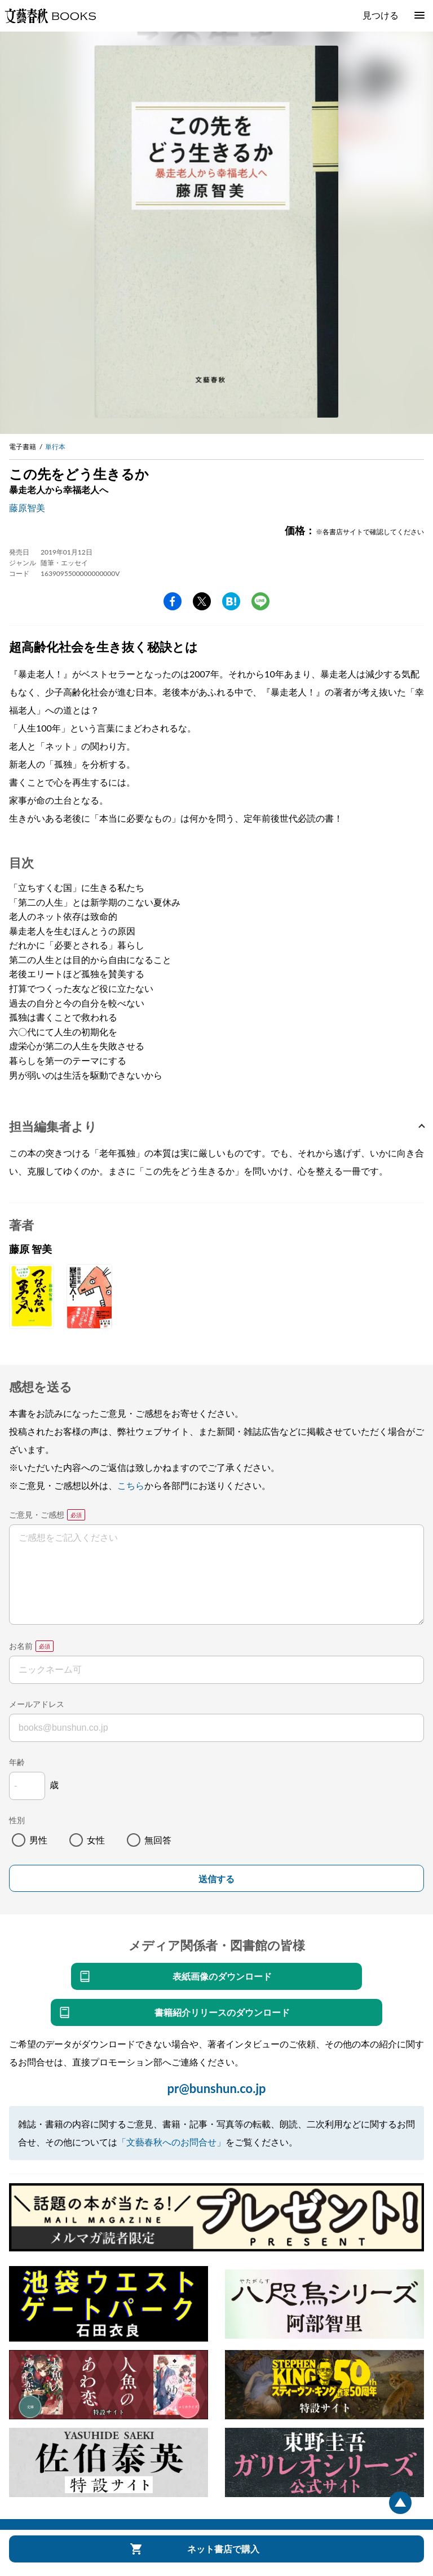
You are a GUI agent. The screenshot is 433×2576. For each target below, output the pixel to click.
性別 (17, 1820)
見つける (381, 15)
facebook (173, 601)
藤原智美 (27, 507)
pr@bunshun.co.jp (216, 2088)
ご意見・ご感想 (36, 1514)
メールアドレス (36, 1704)
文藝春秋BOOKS (50, 15)
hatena (231, 601)
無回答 (157, 1839)
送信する (216, 1879)
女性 (96, 1839)
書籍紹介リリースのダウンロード (222, 2012)
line (260, 601)
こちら (130, 1485)
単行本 (55, 446)
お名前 (21, 1646)
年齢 (17, 1762)
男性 (38, 1839)
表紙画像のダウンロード (222, 1976)
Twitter (202, 601)
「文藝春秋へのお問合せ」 (171, 2141)
